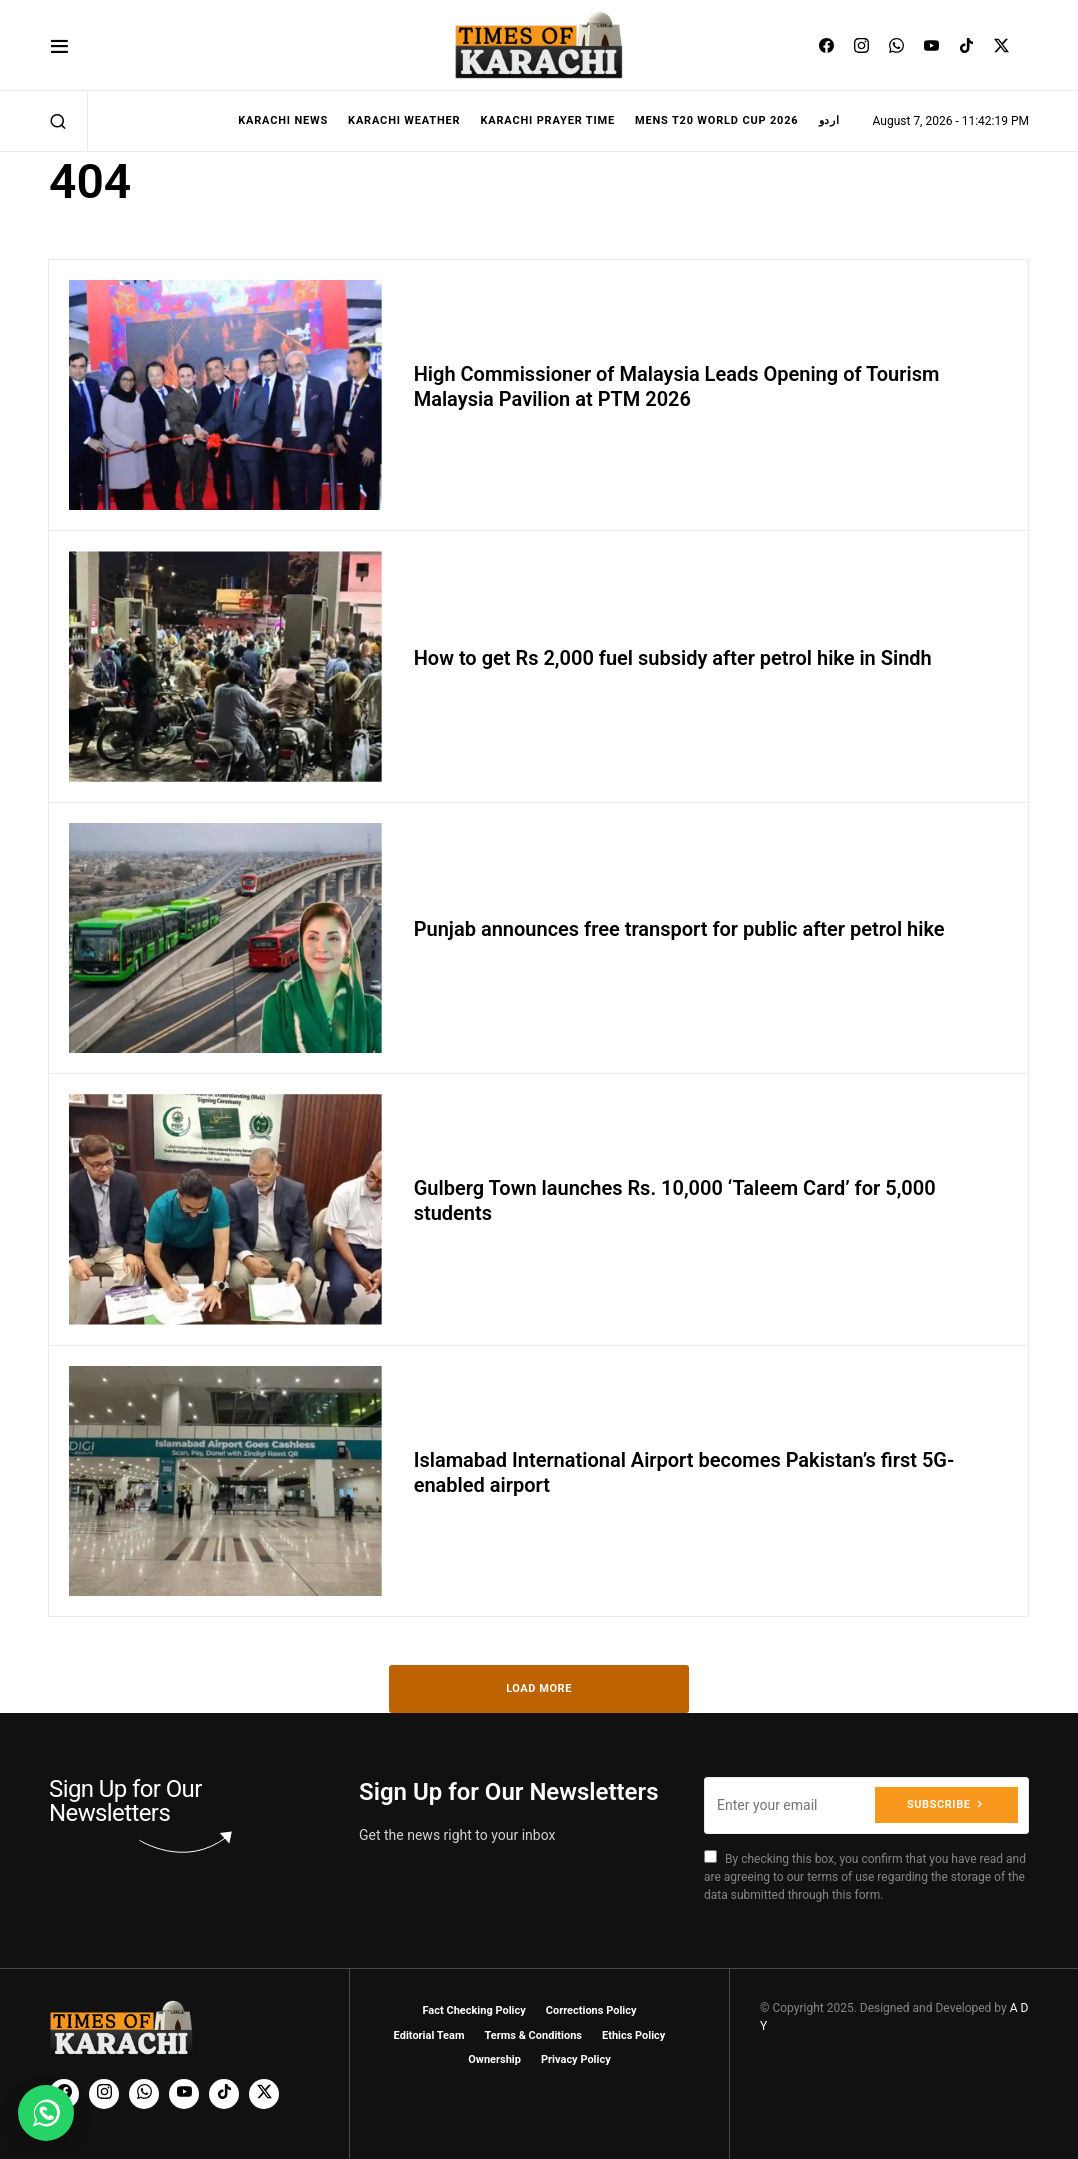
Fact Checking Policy (474, 2010)
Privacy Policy (576, 2059)
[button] (59, 45)
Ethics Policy (633, 2035)
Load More (539, 1688)
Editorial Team (429, 2035)
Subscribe (938, 1804)
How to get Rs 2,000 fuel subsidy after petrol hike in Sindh (673, 658)
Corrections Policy (591, 2010)
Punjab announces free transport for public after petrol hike (679, 929)
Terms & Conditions (533, 2035)
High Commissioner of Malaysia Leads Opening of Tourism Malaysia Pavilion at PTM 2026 (677, 386)
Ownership (494, 2059)
